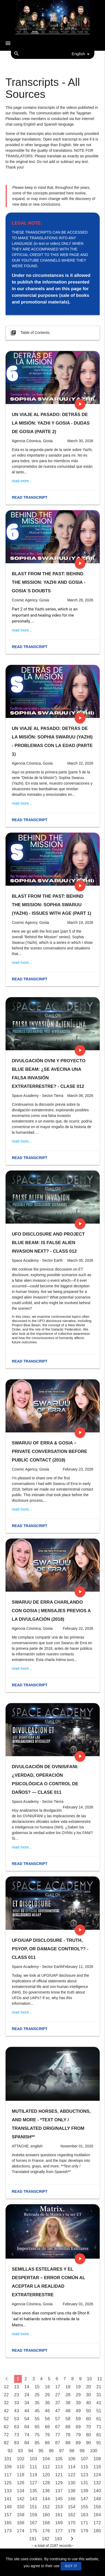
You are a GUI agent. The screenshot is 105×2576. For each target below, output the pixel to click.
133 (8, 2490)
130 (71, 2482)
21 (98, 2386)
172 (97, 2522)
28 (67, 2394)
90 (88, 2442)
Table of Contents (30, 333)
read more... (22, 481)
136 (46, 2490)
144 (46, 2498)
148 (97, 2498)
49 (78, 2410)
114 (71, 2466)
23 (16, 2394)
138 (71, 2490)
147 (84, 2498)
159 (33, 2514)
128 (46, 2482)
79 (78, 2434)
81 (98, 2434)
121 (59, 2474)
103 (33, 2458)
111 (33, 2466)
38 (67, 2402)
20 (88, 2386)
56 (47, 2418)
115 (84, 2466)
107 (84, 2458)
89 (78, 2442)
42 (6, 2410)
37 (57, 2402)
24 (26, 2394)
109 (8, 2466)
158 (20, 2514)
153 (59, 2506)
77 (57, 2434)
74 (26, 2434)
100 (93, 2450)
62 (6, 2426)
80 (88, 2434)
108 (97, 2458)
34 (26, 2402)
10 (89, 2378)
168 (46, 2522)
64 (26, 2426)
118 (20, 2474)
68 (67, 2426)
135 (33, 2490)
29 (78, 2394)
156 (97, 2506)
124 (97, 2474)
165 (8, 2522)
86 (47, 2442)
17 (57, 2386)
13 (16, 2386)
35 (37, 2402)
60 (88, 2418)
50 (88, 2410)
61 (98, 2418)
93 (20, 2450)
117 (8, 2474)
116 (97, 2466)
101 (8, 2458)
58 (67, 2418)
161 (59, 2514)
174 (20, 2530)
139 (84, 2490)
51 (98, 2410)
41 (98, 2402)
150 (20, 2506)
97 (61, 2450)
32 (6, 2402)
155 (84, 2506)
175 (33, 2530)
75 (37, 2434)
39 (78, 2402)
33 (16, 2402)
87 (57, 2442)
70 (88, 2426)
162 (71, 2514)
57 (57, 2418)
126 (20, 2482)
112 (46, 2466)
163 (84, 2514)
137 (59, 2490)
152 (46, 2506)
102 (20, 2458)
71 (98, 2426)
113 (59, 2466)
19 (78, 2386)
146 (71, 2498)
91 (98, 2442)
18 (67, 2386)
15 (37, 2386)
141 (8, 2498)
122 (71, 2474)
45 (37, 2410)
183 (58, 2538)
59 (78, 2418)
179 (84, 2530)
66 (47, 2426)
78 (67, 2434)
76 (47, 2434)
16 (47, 2386)
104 (46, 2458)
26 (47, 2394)
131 (84, 2482)
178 (71, 2530)
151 (33, 2506)
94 (30, 2450)
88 (67, 2442)
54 (26, 2418)
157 (8, 2514)
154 (71, 2506)
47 (57, 2410)
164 (97, 2514)
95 (41, 2450)
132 (97, 2482)
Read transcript (30, 497)
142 (20, 2498)
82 (6, 2442)
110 (20, 2466)
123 (84, 2474)
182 (45, 2538)
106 (71, 2458)
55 (37, 2418)
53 (16, 2418)
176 (46, 2530)
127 (33, 2482)
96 (51, 2450)
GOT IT (71, 2566)
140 (97, 2490)
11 (99, 2378)
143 (33, 2498)
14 (26, 2386)
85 (37, 2442)
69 (78, 2426)
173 (8, 2530)
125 (8, 2482)
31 (98, 2394)
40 (88, 2402)
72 (6, 2434)
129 (59, 2482)
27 (57, 2394)
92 (10, 2450)
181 (33, 2538)
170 (71, 2522)
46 (47, 2410)
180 (97, 2530)
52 (6, 2418)
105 (59, 2458)
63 (16, 2426)
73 (16, 2434)
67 (57, 2426)
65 (37, 2426)
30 (88, 2394)
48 (67, 2410)
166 (20, 2522)
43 (16, 2410)
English (81, 54)
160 (46, 2514)
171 (84, 2522)
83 (16, 2442)
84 (26, 2442)
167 (33, 2522)
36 (47, 2402)
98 (71, 2450)
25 (37, 2394)
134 (20, 2490)
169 (59, 2522)
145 (59, 2498)
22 (6, 2394)
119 (33, 2474)
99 (82, 2450)
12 (6, 2386)
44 (26, 2410)
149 (8, 2506)
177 (59, 2530)
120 (46, 2474)
